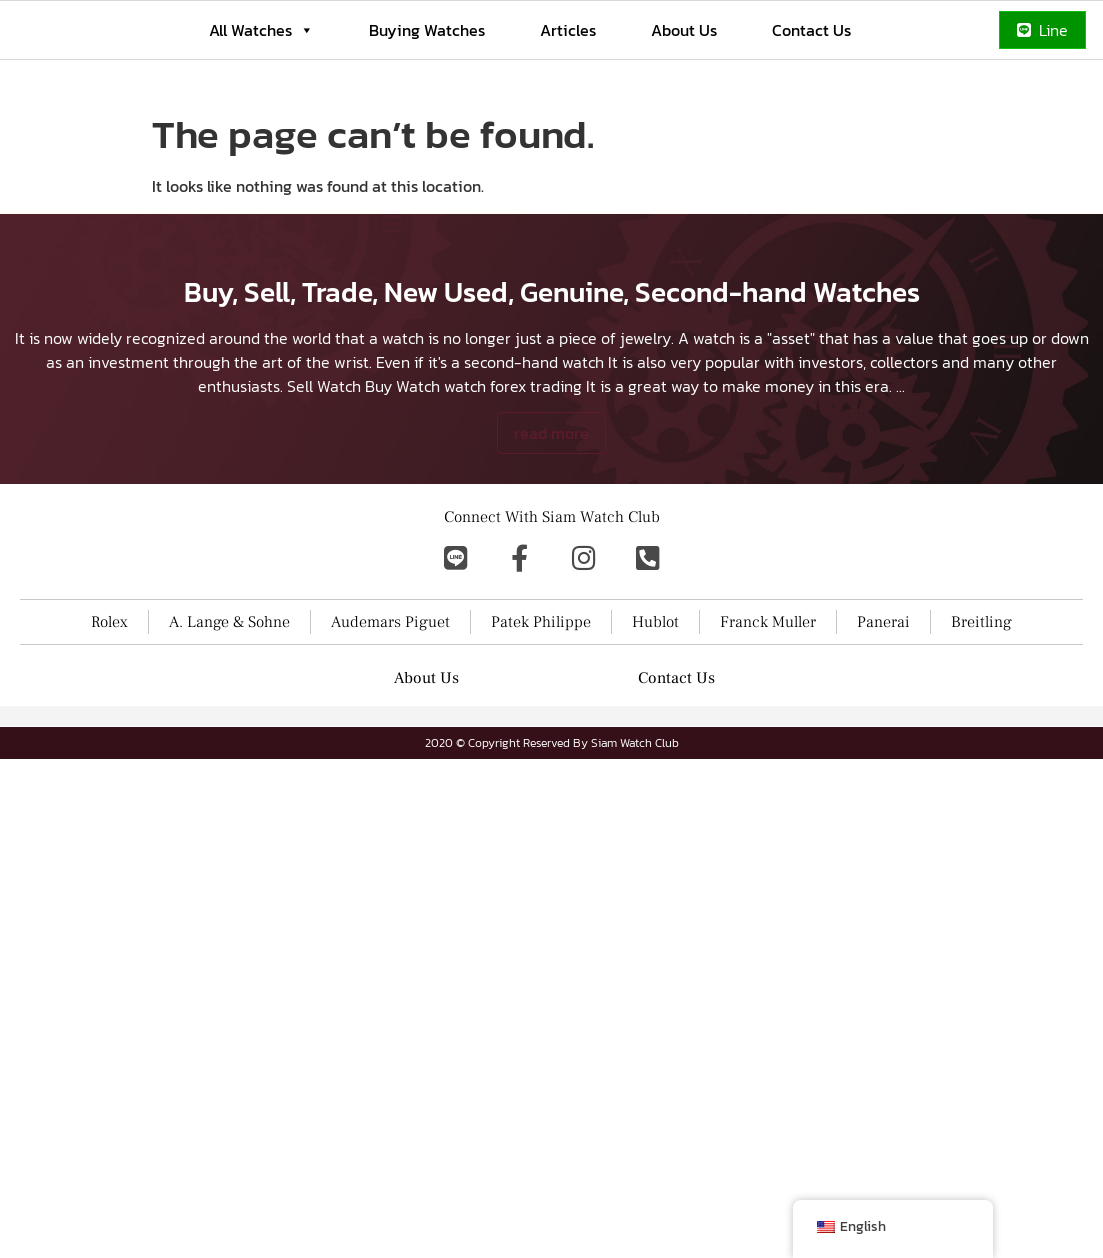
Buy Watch (402, 524)
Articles (568, 30)
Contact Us (811, 30)
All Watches (261, 30)
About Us (684, 30)
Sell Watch (324, 524)
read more (551, 571)
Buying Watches (427, 30)
